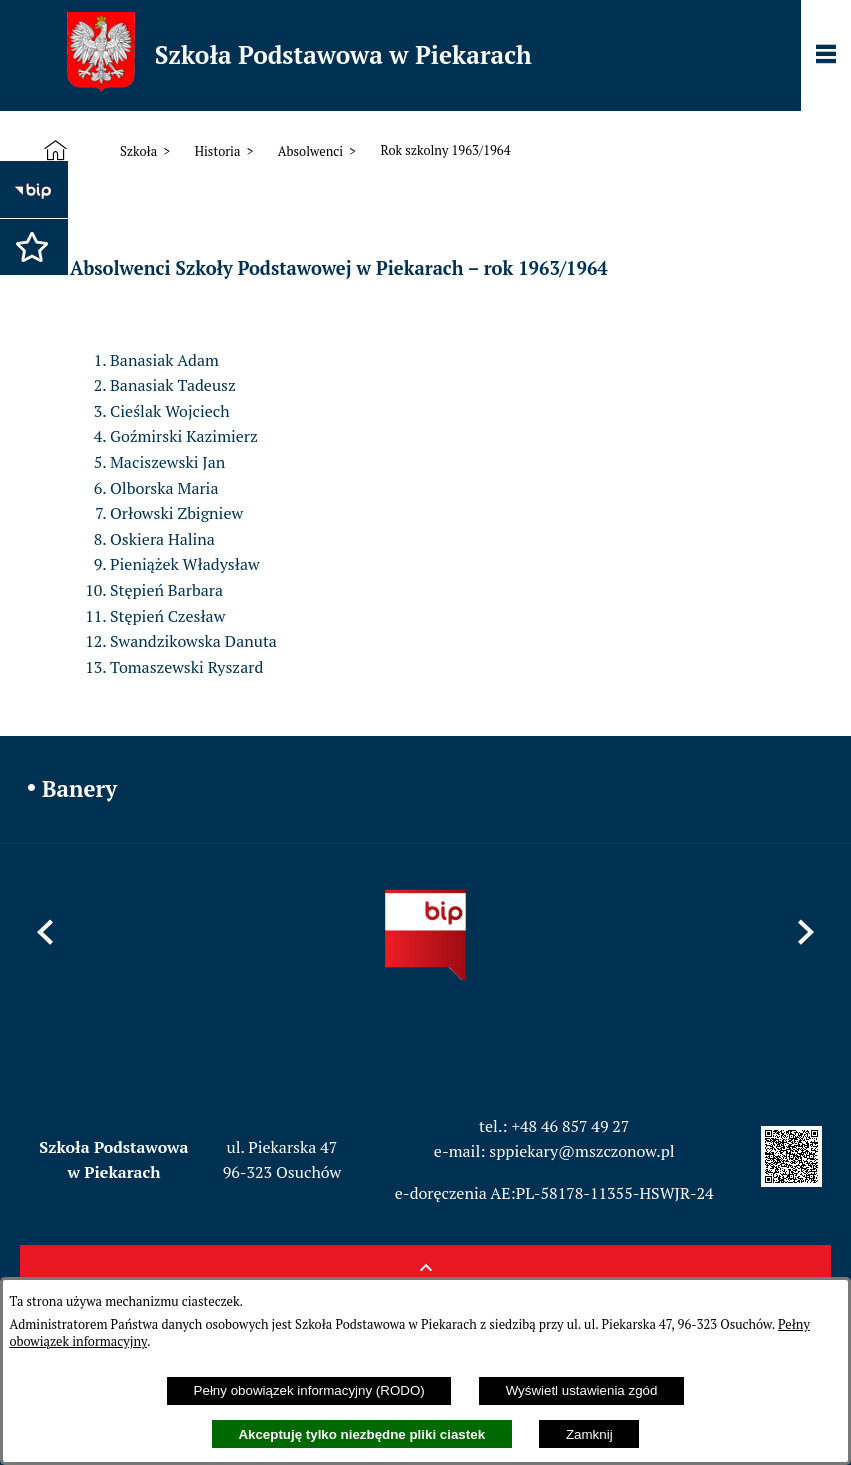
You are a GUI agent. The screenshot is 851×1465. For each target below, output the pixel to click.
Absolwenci (310, 151)
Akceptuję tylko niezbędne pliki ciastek (361, 1434)
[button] (25, 237)
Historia (218, 151)
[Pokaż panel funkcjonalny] (826, 56)
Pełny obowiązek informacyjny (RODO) (309, 1390)
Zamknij (589, 1434)
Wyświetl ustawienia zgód (582, 1390)
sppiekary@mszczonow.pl (581, 1151)
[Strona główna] (59, 151)
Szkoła (138, 151)
